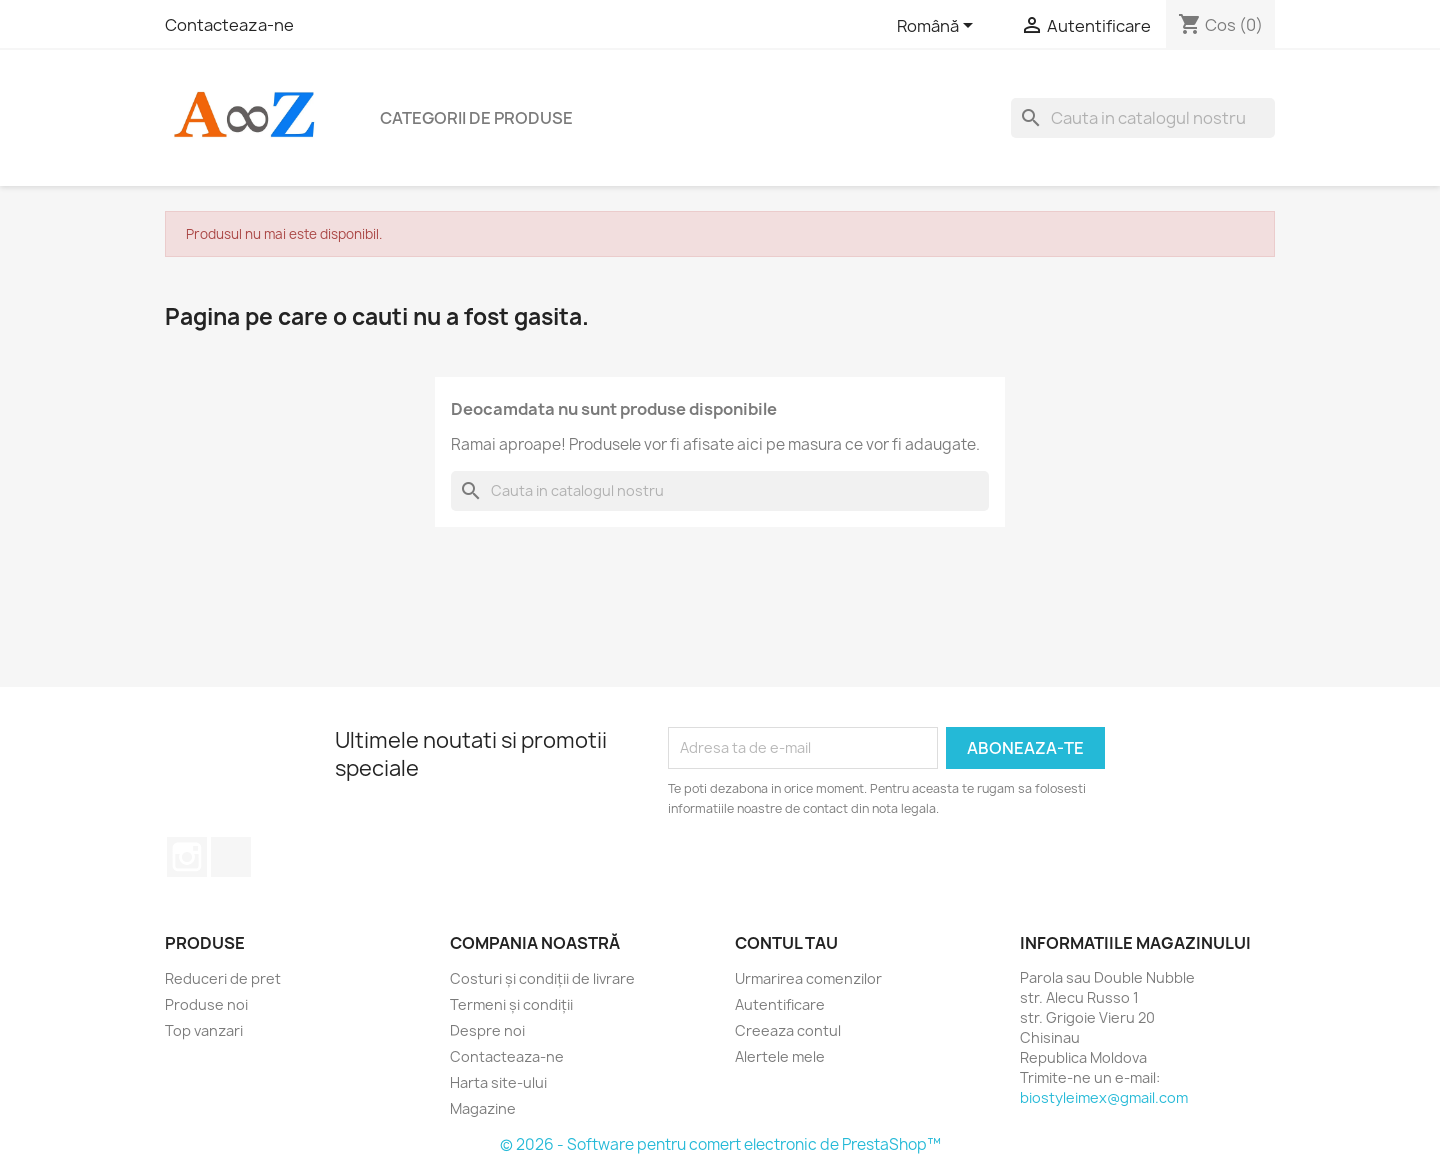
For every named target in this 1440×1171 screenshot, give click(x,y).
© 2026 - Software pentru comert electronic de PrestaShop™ (720, 1144)
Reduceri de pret (223, 978)
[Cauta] (1143, 118)
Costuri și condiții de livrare (542, 978)
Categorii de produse (476, 118)
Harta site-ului (498, 1082)
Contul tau (786, 943)
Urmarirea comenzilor (808, 978)
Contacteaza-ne (229, 25)
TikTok (231, 857)
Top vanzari (204, 1030)
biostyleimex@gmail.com (1104, 1097)
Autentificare (780, 1004)
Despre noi (487, 1030)
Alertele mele (780, 1056)
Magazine (483, 1108)
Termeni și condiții (511, 1004)
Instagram (187, 857)
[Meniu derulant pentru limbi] (938, 27)
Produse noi (206, 1004)
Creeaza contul (788, 1030)
